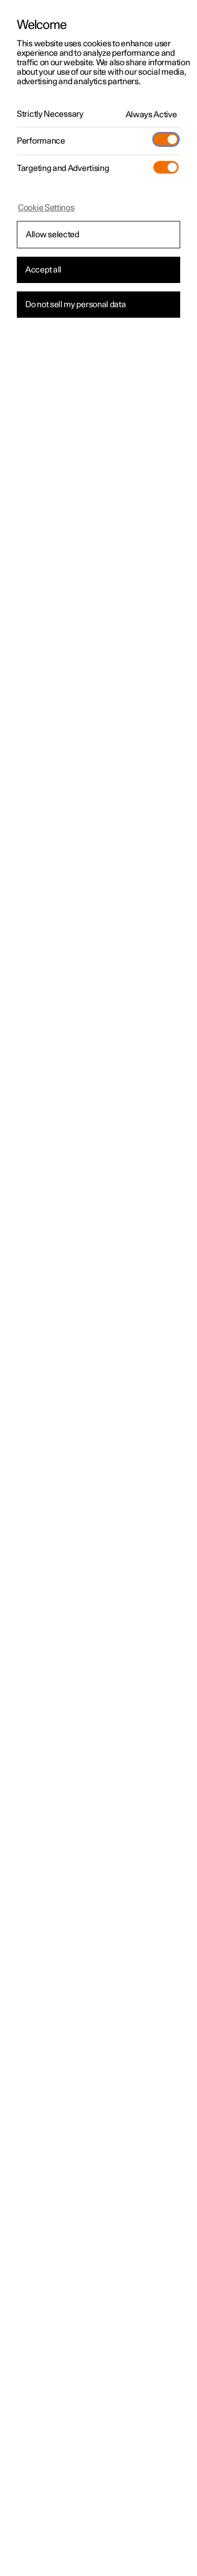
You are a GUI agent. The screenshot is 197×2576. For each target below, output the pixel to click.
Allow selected (52, 234)
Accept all (43, 270)
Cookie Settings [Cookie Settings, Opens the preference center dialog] (46, 208)
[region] (98, 1288)
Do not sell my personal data (75, 304)
